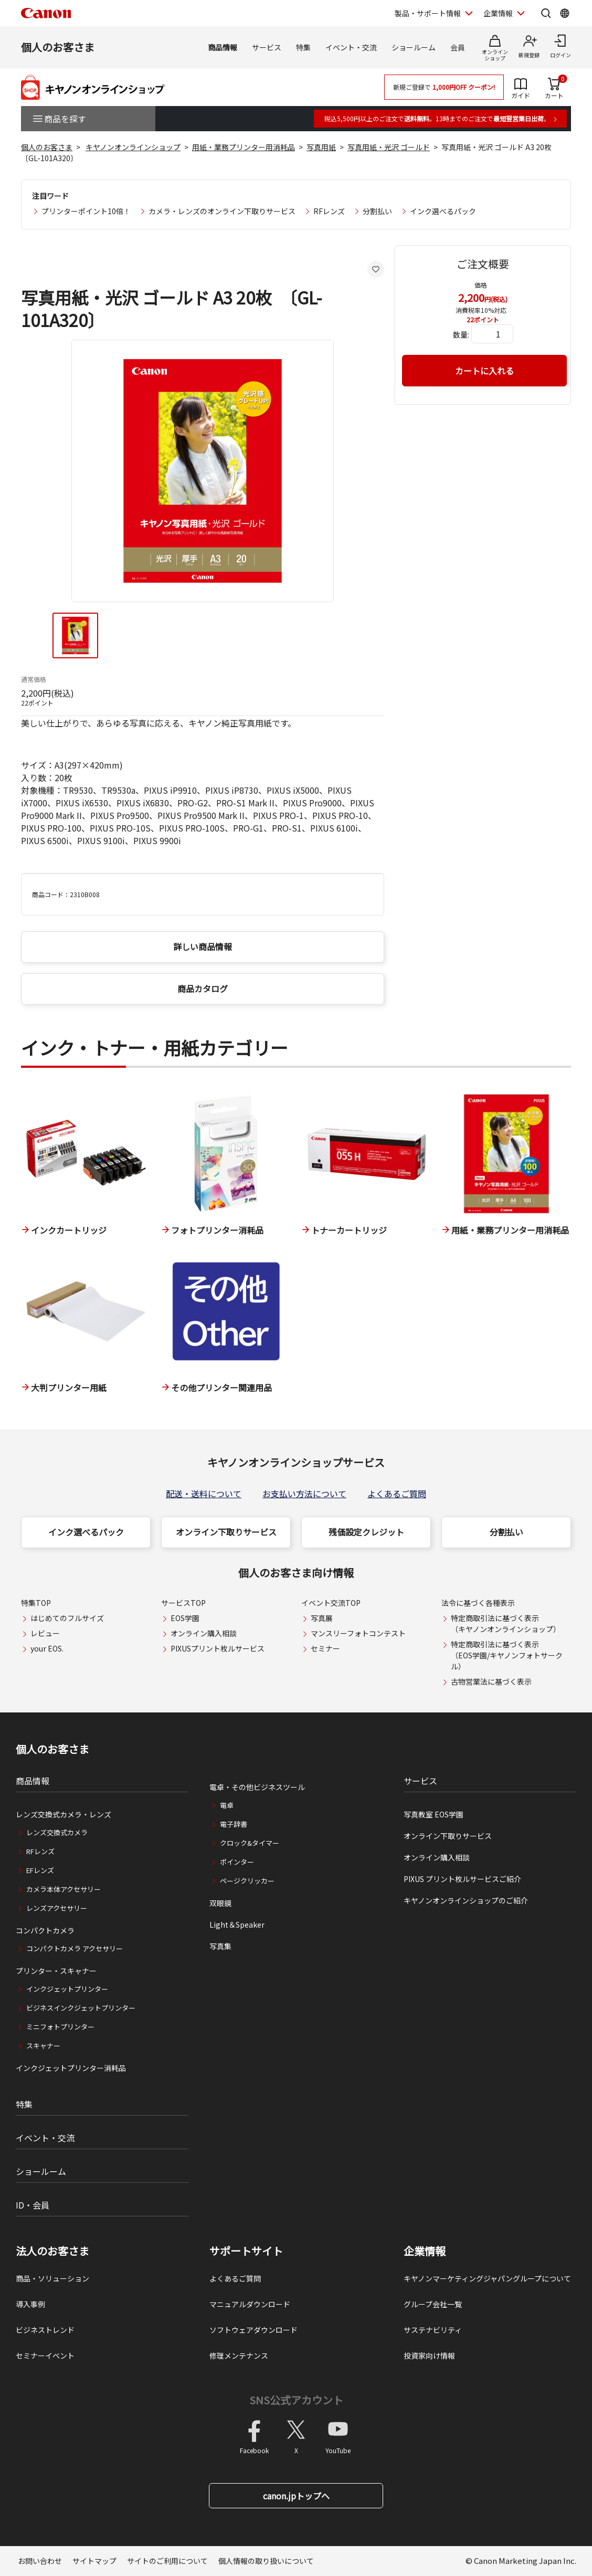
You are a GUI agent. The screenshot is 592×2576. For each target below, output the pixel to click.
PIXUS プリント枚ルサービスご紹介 (462, 1879)
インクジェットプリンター (67, 1989)
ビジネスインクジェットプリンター (80, 2008)
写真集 (220, 1946)
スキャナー (43, 2046)
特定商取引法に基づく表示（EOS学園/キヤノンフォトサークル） (507, 1655)
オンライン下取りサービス (226, 1532)
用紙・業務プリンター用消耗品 (243, 147)
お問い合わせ (40, 2561)
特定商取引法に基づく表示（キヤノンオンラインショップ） (506, 1623)
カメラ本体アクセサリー (63, 1889)
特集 (303, 47)
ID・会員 (32, 2205)
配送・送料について (203, 1493)
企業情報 (425, 2251)
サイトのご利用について (167, 2561)
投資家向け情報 (429, 2355)
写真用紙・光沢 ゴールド (388, 147)
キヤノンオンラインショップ (133, 147)
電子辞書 (233, 1824)
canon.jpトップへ (296, 2495)
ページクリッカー (247, 1881)
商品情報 (222, 47)
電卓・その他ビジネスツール (257, 1787)
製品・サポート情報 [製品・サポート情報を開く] (428, 13)
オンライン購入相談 (204, 1633)
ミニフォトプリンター (60, 2027)
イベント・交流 (351, 47)
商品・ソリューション (52, 2278)
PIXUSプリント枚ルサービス (218, 1648)
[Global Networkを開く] (564, 13)
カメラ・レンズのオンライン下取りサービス (222, 211)
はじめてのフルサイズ (67, 1618)
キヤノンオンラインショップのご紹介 (466, 1900)
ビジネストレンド (45, 2330)
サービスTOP (183, 1602)
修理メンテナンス (238, 2355)
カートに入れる (484, 370)
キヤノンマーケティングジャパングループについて (487, 2278)
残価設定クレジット (366, 1532)
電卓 (227, 1805)
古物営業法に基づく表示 (491, 1681)
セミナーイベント (45, 2355)
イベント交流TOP (331, 1602)
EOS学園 (185, 1618)
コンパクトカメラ (45, 1930)
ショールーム (414, 47)
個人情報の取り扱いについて (266, 2561)
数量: (461, 334)
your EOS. (47, 1648)
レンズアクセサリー (56, 1908)
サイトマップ (94, 2561)
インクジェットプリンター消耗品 (71, 2068)
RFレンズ (329, 211)
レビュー (45, 1633)
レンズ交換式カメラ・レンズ (63, 1814)
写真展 (322, 1618)
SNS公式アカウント (296, 2399)
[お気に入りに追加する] (375, 269)
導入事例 (30, 2304)
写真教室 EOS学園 (433, 1814)
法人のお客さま (52, 2251)
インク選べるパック (443, 211)
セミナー (325, 1648)
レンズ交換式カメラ (57, 1832)
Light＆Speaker (237, 1924)
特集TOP (36, 1602)
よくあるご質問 (396, 1493)
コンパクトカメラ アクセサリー (74, 1948)
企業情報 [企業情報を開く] (498, 13)
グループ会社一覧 (433, 2304)
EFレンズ (40, 1870)
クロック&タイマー (249, 1843)
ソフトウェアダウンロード (253, 2330)
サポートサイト (246, 2251)
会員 (457, 47)
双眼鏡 (220, 1903)
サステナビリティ (433, 2330)
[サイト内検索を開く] (546, 13)
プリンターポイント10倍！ (86, 211)
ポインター (237, 1862)
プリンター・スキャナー (56, 1970)
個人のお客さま (57, 47)
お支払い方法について (304, 1493)
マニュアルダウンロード (249, 2304)
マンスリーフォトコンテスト (358, 1633)
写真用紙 (321, 147)
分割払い (377, 211)
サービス (266, 47)
